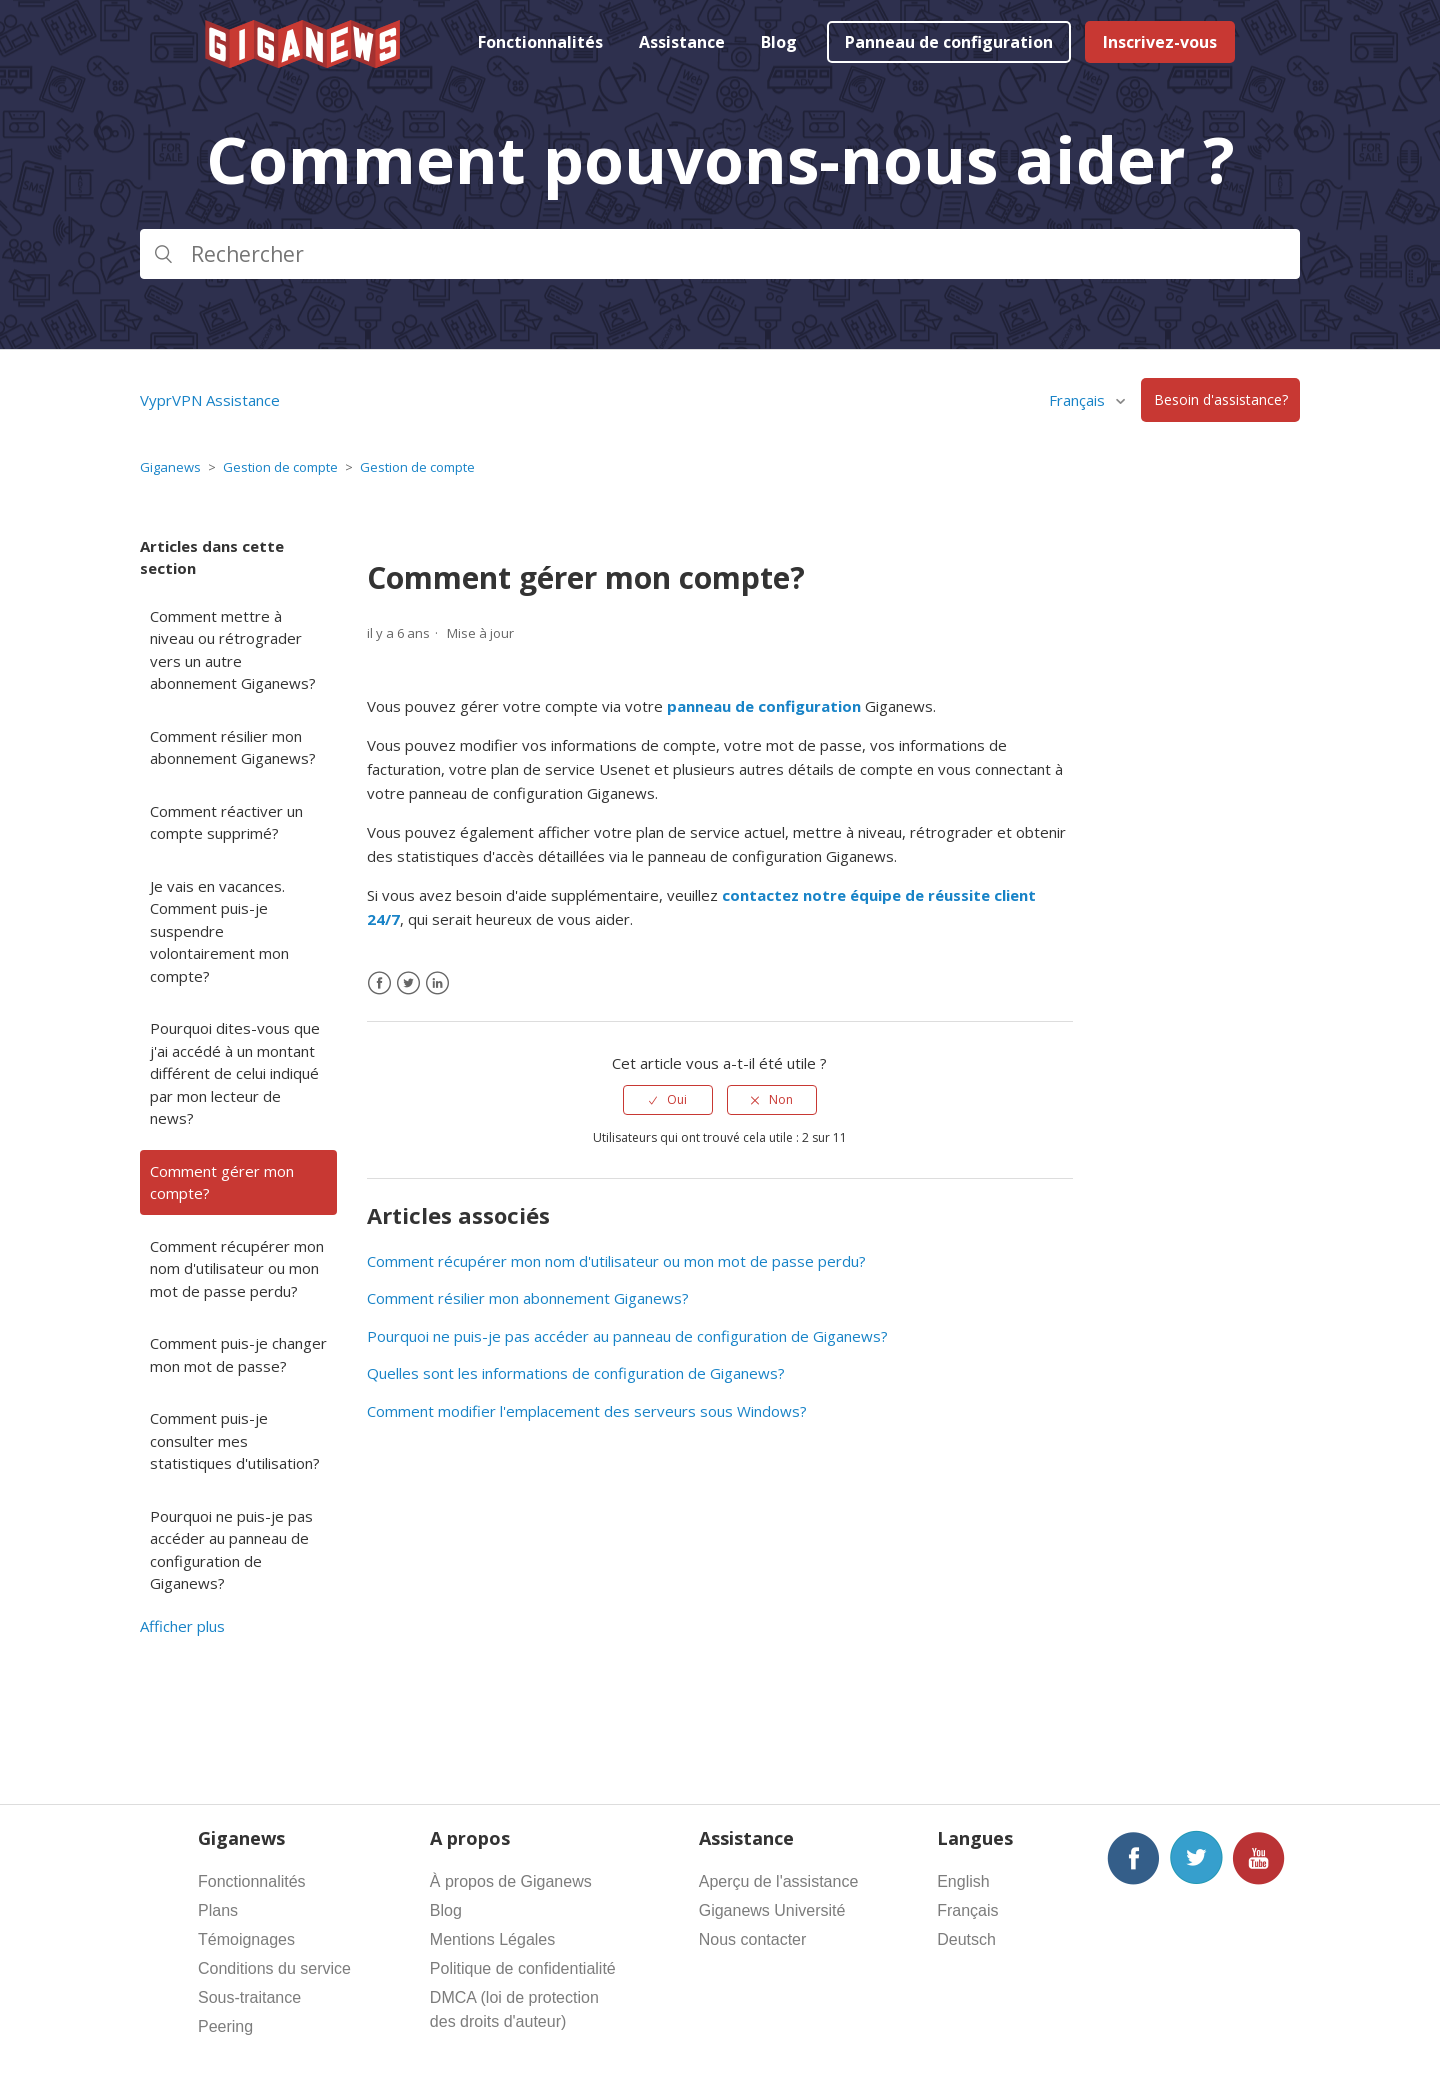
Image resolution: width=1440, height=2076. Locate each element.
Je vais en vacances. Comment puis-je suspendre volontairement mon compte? (219, 931)
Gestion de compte (280, 467)
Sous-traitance (249, 1997)
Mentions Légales (492, 1939)
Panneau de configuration (949, 42)
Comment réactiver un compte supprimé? (226, 822)
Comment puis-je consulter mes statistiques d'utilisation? (235, 1440)
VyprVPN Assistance (210, 400)
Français (1079, 400)
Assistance (682, 42)
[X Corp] (408, 983)
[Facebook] (379, 983)
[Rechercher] (720, 254)
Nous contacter (753, 1939)
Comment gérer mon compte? (222, 1182)
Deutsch (966, 1939)
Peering (225, 2026)
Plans (218, 1910)
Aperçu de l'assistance (779, 1881)
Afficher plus (182, 1626)
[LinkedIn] (437, 983)
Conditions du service (274, 1968)
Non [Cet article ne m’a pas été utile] (781, 1099)
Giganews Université (772, 1910)
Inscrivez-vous (1160, 42)
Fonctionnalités (540, 42)
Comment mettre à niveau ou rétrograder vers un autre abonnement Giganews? (233, 650)
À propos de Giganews (511, 1881)
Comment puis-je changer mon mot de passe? (238, 1354)
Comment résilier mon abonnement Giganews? (233, 747)
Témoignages (246, 1939)
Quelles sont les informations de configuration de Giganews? (576, 1373)
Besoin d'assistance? (1221, 400)
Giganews (170, 467)
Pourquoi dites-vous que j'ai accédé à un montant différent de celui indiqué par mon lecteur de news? (235, 1073)
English (963, 1881)
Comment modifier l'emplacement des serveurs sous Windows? (587, 1411)
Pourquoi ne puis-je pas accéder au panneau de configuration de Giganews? (231, 1550)
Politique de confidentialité (523, 1968)
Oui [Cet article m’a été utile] (677, 1099)
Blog (779, 42)
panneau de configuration (764, 706)
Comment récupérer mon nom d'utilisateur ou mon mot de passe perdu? (237, 1268)
